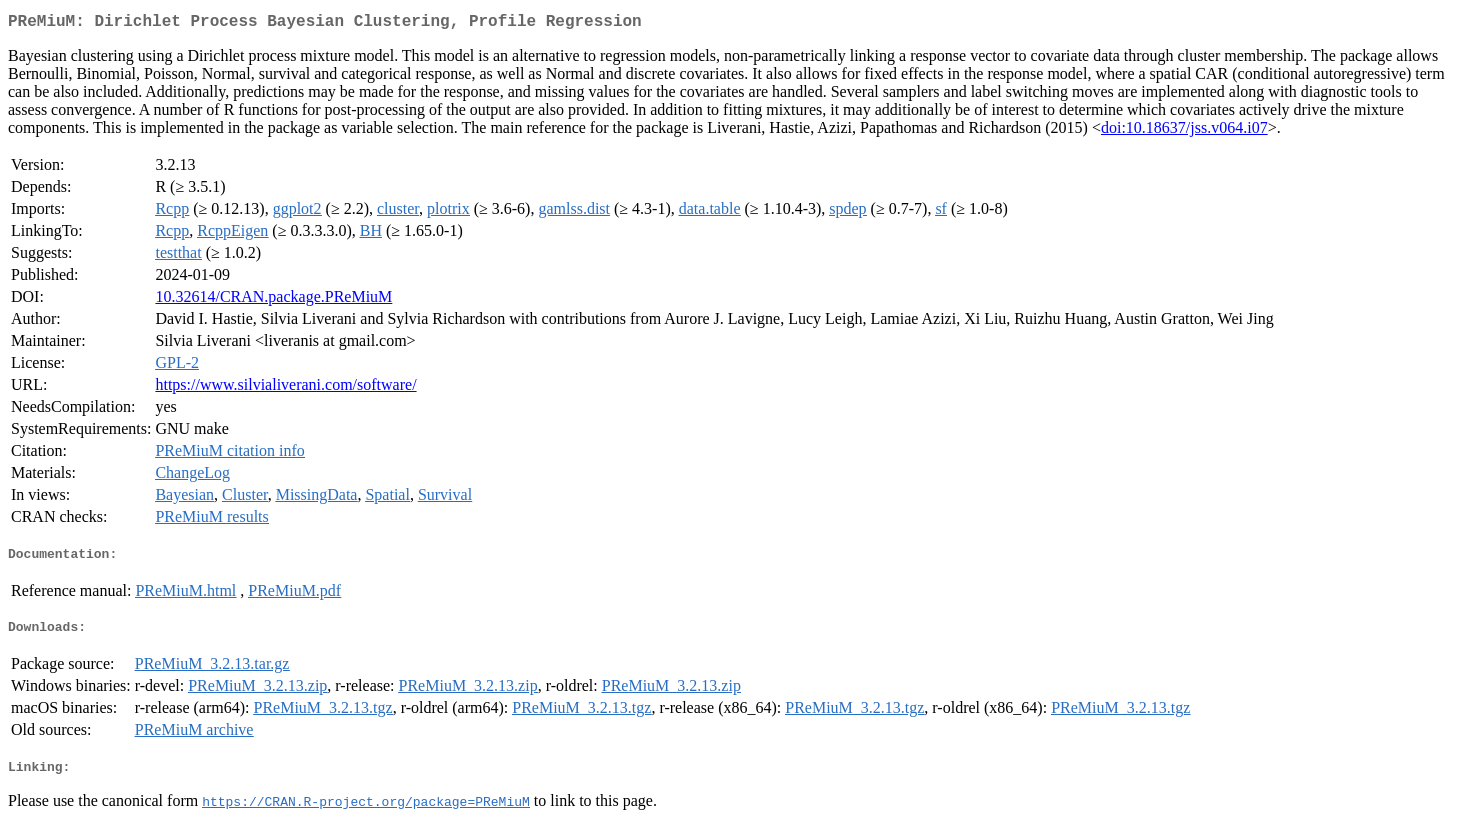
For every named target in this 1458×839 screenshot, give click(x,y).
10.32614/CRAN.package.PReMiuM (273, 300)
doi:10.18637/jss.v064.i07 (1184, 131)
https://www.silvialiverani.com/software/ (285, 388)
